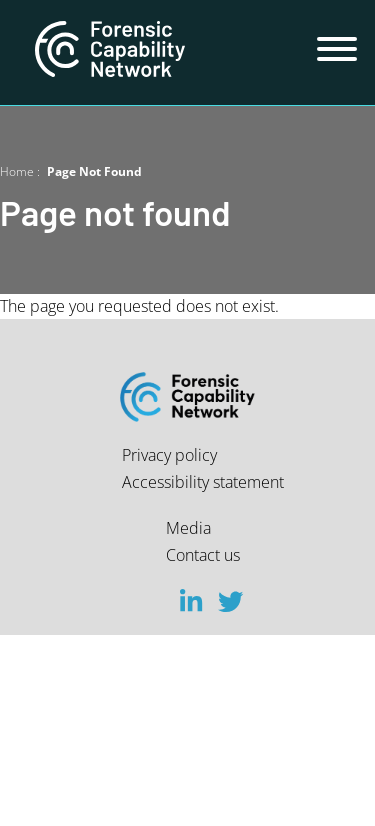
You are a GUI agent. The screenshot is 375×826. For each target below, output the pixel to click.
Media (188, 527)
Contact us (203, 554)
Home (17, 171)
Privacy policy (169, 454)
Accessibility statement (203, 481)
